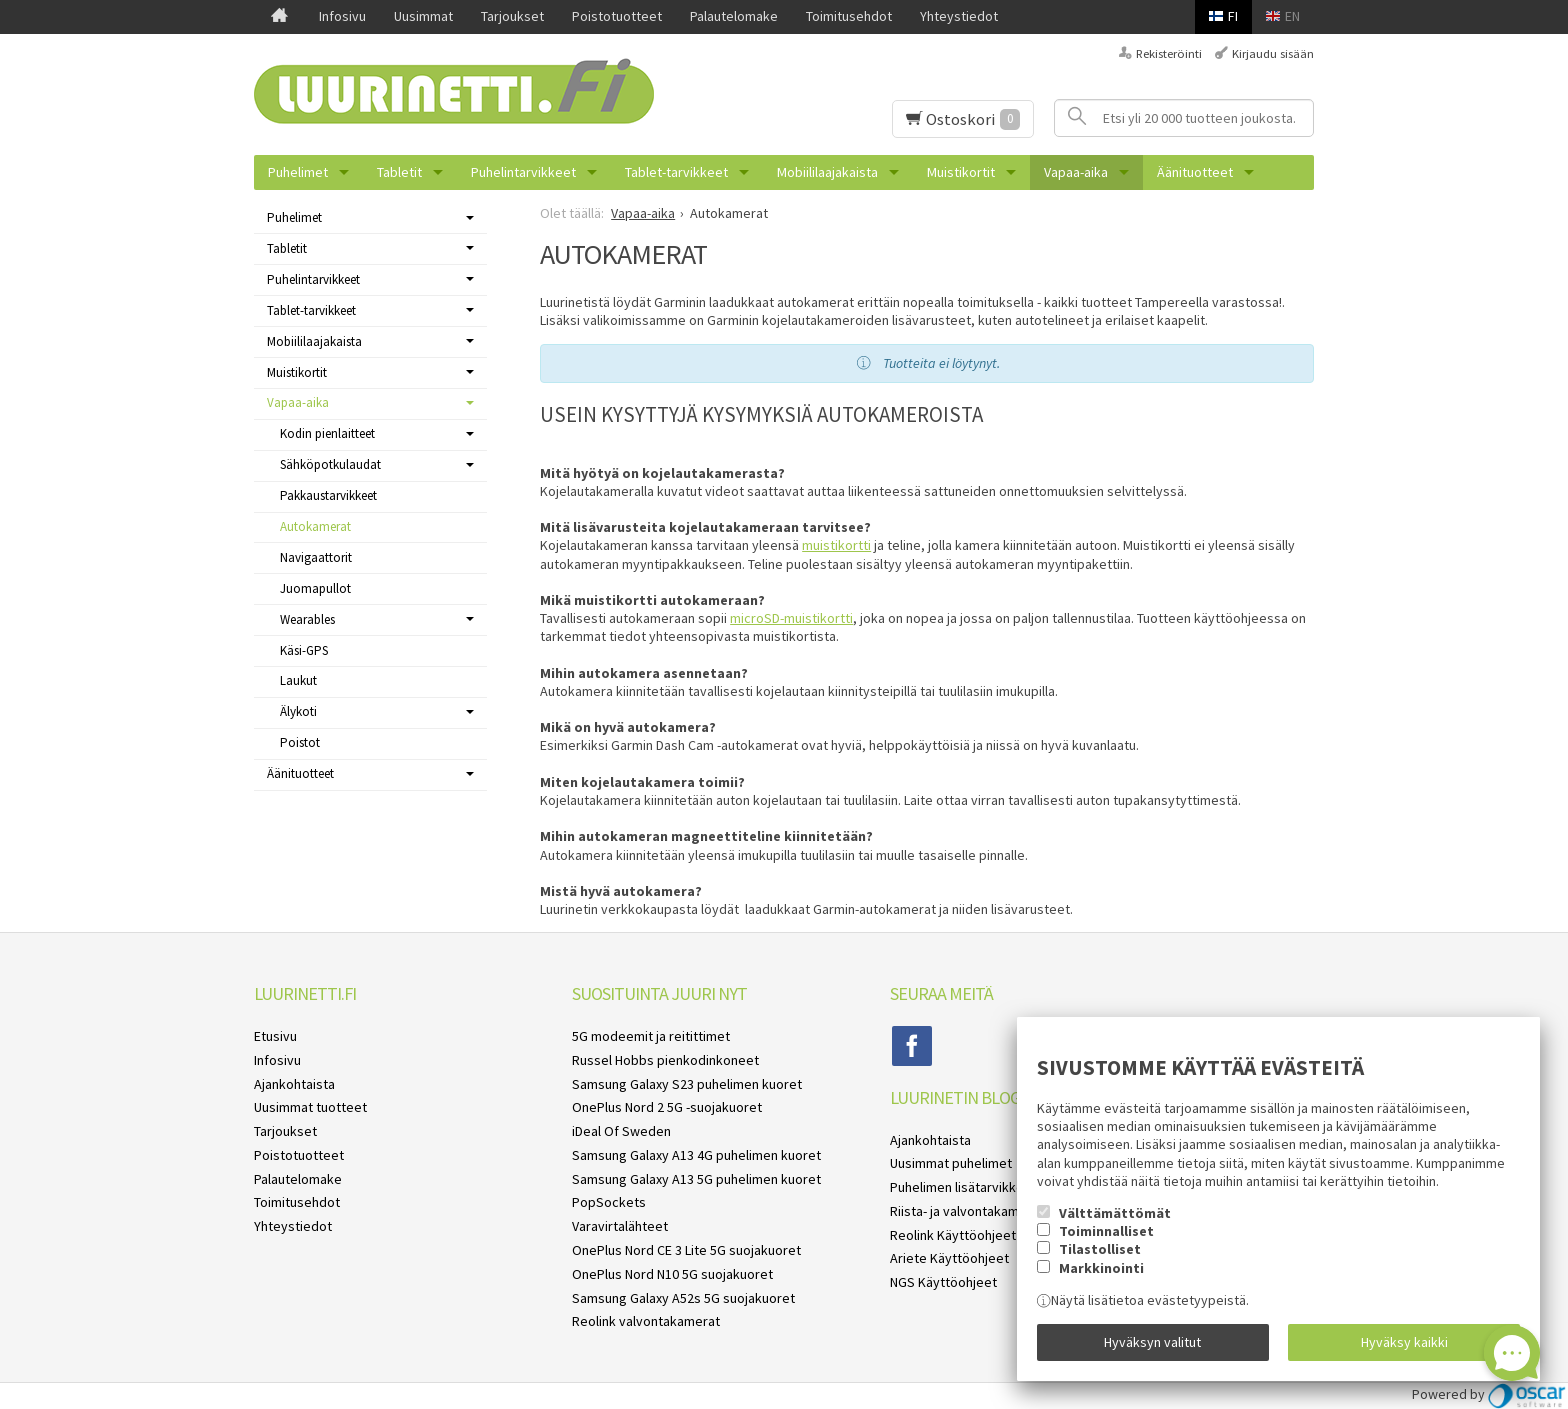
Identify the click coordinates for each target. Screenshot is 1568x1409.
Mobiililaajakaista (827, 172)
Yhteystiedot (959, 16)
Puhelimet (298, 172)
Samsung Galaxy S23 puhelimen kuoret (687, 1084)
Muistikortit (961, 172)
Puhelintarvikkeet (523, 172)
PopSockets (609, 1202)
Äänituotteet (1195, 172)
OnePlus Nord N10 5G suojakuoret (672, 1274)
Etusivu (275, 1036)
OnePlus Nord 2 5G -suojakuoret (667, 1107)
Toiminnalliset (1106, 1230)
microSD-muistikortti (791, 618)
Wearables (307, 619)
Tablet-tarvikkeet (676, 172)
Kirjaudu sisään (1273, 53)
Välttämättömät (1115, 1212)
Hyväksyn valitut (1152, 1342)
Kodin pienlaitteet (327, 433)
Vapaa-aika (1076, 172)
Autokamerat (315, 526)
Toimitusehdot (849, 16)
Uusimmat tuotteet (310, 1107)
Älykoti (298, 711)
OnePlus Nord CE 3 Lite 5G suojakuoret (686, 1250)
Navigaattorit (316, 557)
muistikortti (836, 545)
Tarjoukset (512, 16)
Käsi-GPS (304, 650)
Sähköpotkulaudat (330, 464)
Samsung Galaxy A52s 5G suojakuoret (683, 1298)
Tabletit (399, 172)
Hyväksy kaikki (1404, 1342)
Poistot (300, 742)
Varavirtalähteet (620, 1226)
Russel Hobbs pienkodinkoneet (665, 1060)
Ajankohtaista (294, 1084)
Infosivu (342, 16)
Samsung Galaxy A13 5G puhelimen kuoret (696, 1179)
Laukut (298, 680)
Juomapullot (315, 588)
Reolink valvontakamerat (646, 1321)
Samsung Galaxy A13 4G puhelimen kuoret (696, 1155)
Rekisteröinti (1169, 53)
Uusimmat (423, 16)
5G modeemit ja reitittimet (651, 1036)
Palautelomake (734, 16)
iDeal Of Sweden (621, 1131)
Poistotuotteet (617, 16)
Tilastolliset (1100, 1249)
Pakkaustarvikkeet (328, 495)
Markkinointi (1101, 1267)
